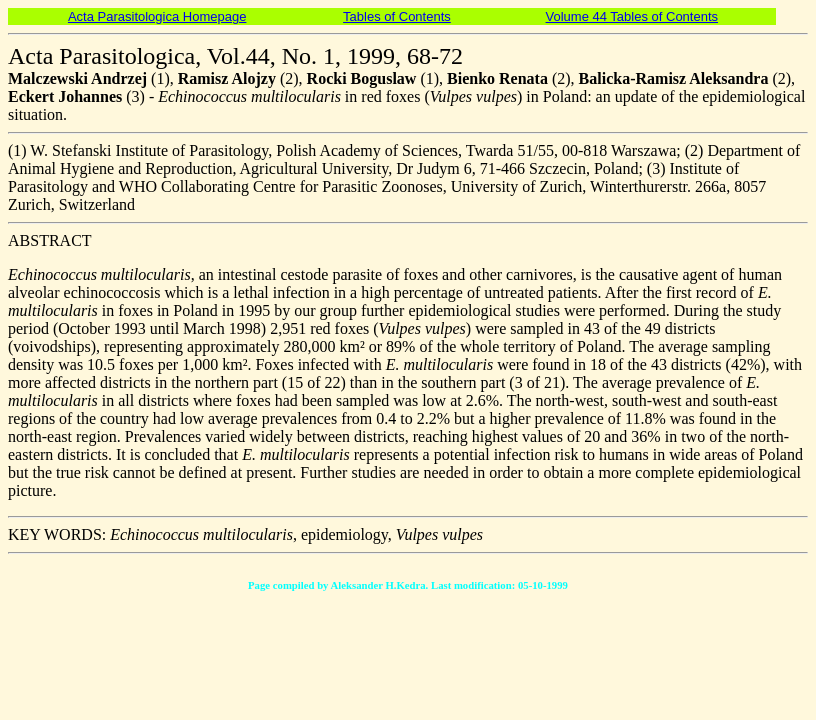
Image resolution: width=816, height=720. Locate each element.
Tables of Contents (397, 16)
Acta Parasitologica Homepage (157, 16)
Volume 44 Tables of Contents (632, 16)
